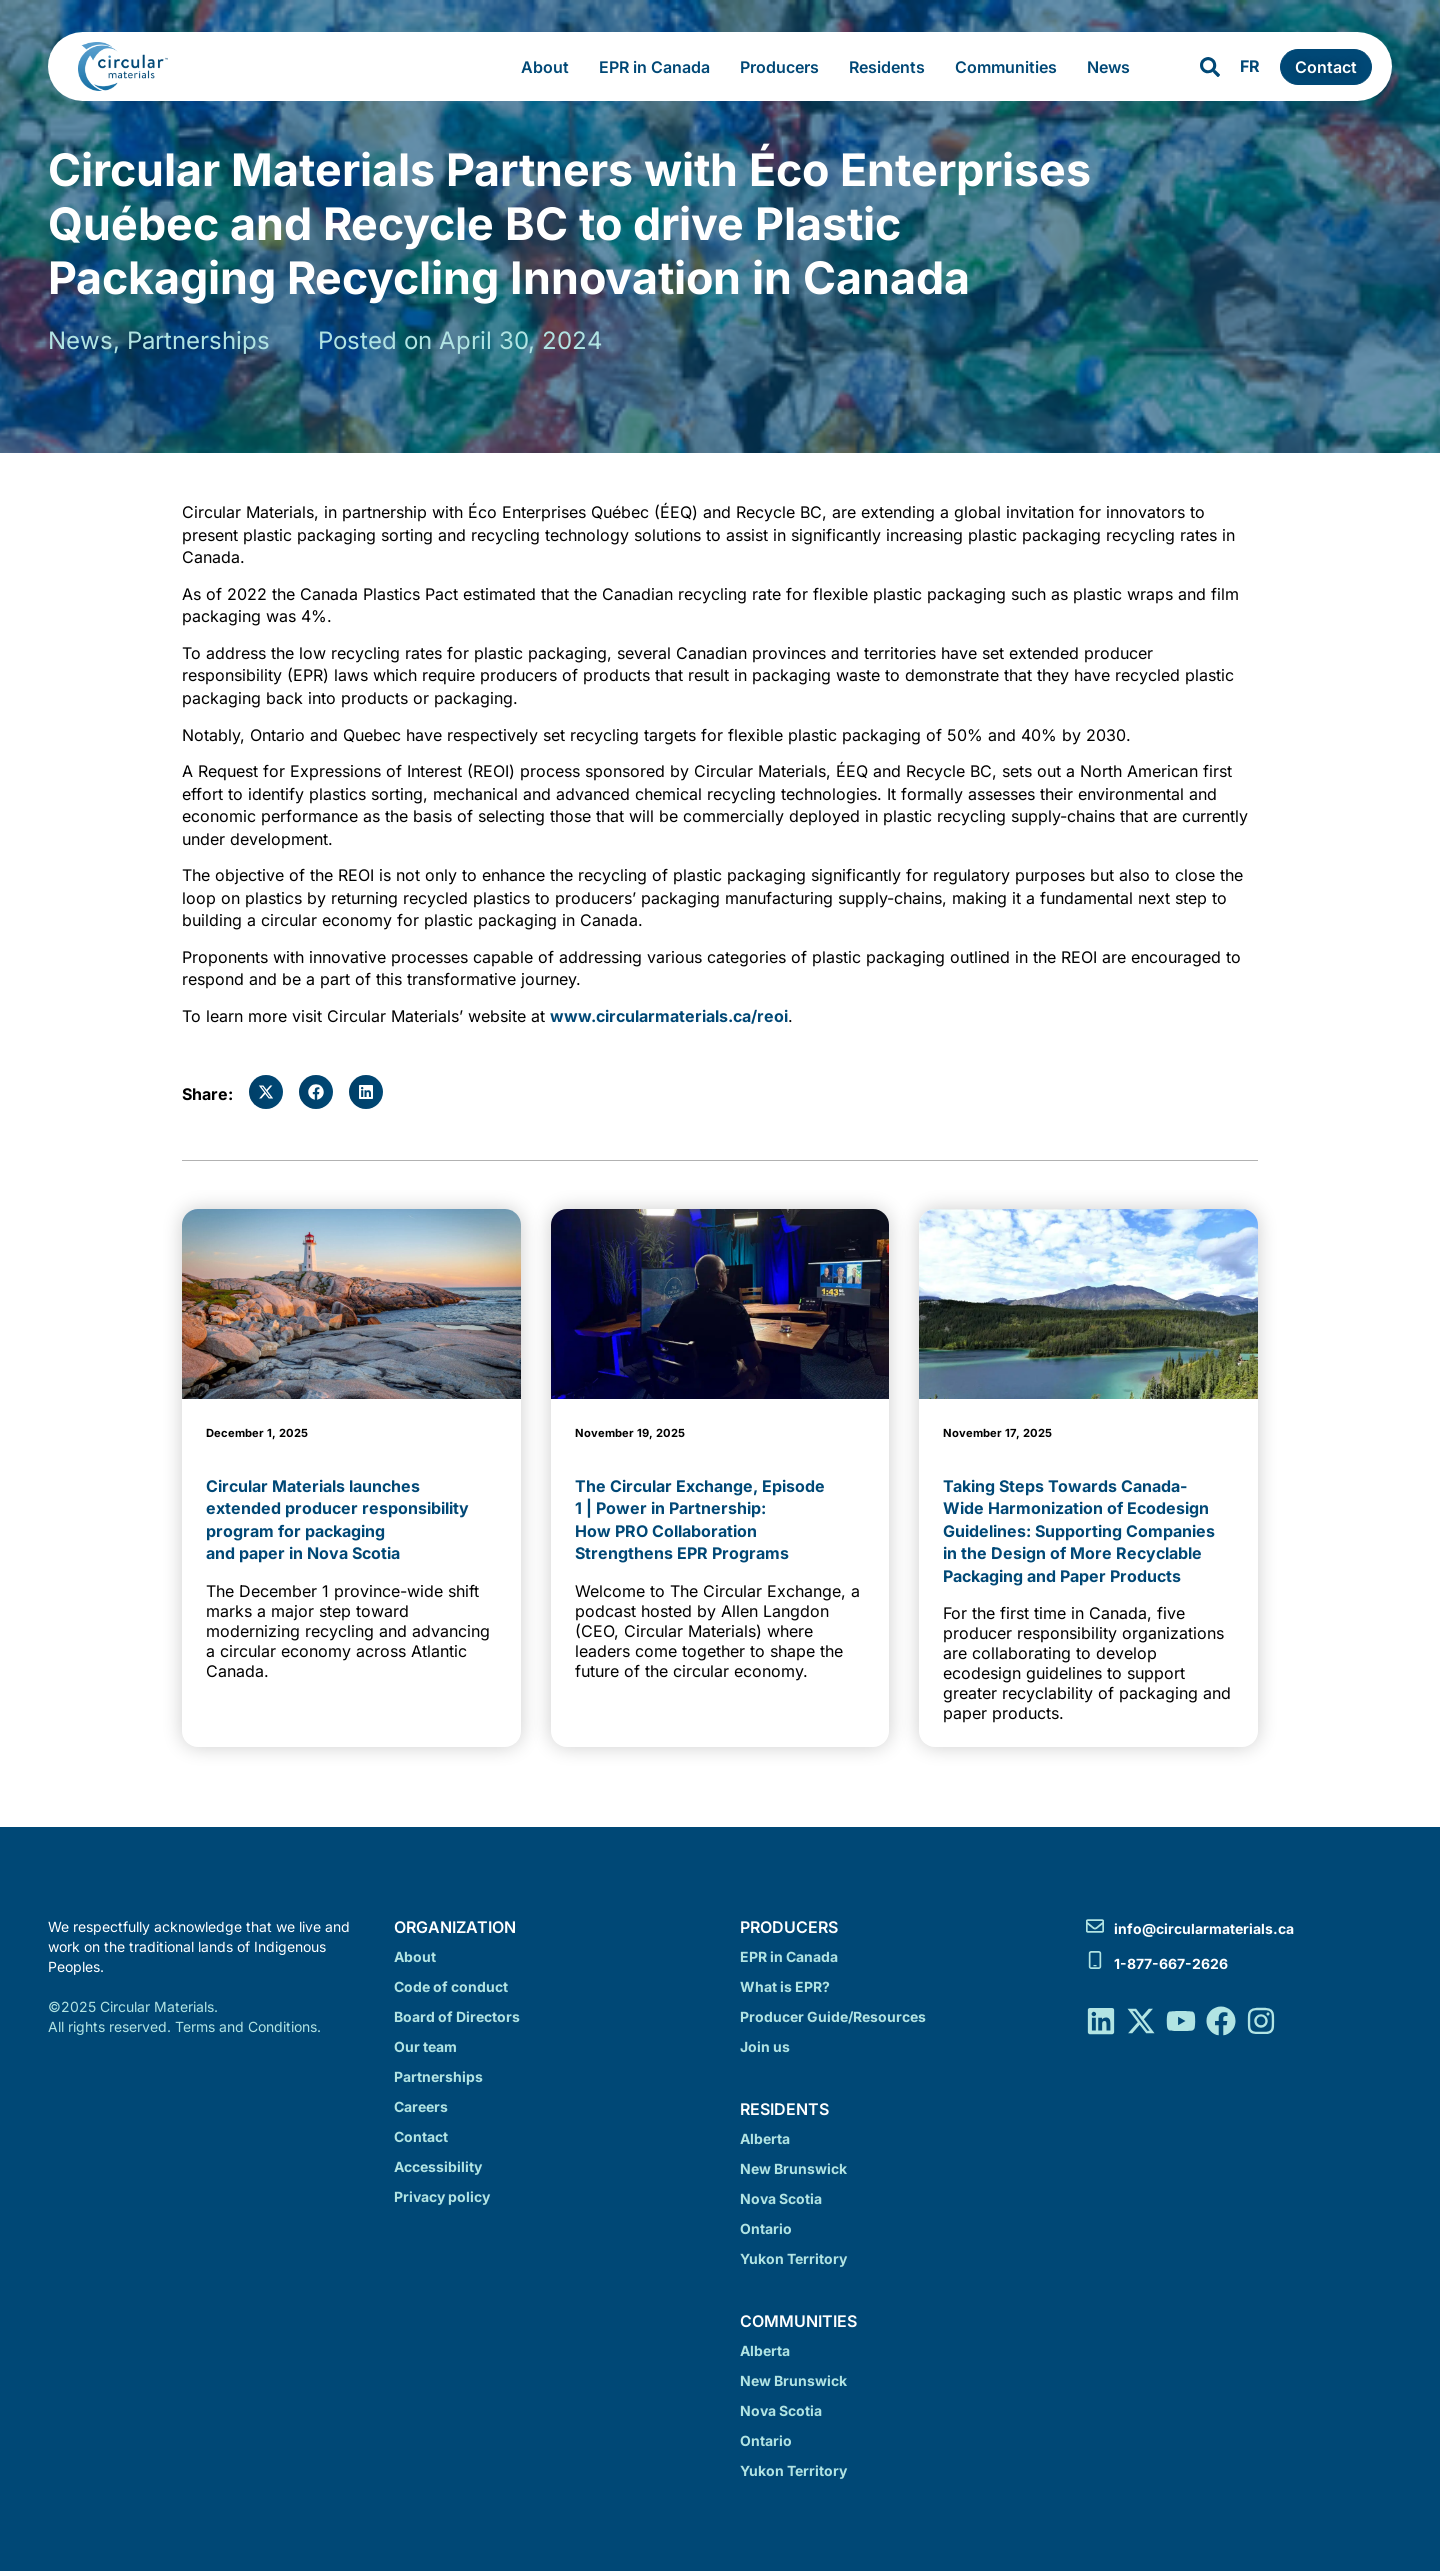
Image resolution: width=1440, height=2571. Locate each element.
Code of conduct (451, 1986)
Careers (421, 2106)
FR (1250, 66)
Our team (425, 2046)
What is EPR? (785, 1986)
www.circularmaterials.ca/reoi (669, 1016)
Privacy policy (442, 2196)
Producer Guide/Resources (833, 2016)
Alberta (765, 2138)
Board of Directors (457, 2016)
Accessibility (438, 2166)
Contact (421, 2136)
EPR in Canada (659, 67)
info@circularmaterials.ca (1204, 1928)
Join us (765, 2046)
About (550, 67)
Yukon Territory (793, 2258)
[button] (266, 1092)
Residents (892, 67)
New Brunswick (793, 2168)
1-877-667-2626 (1171, 1963)
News (1113, 67)
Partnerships (438, 2076)
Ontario (766, 2228)
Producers (784, 67)
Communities (1011, 67)
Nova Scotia (781, 2198)
